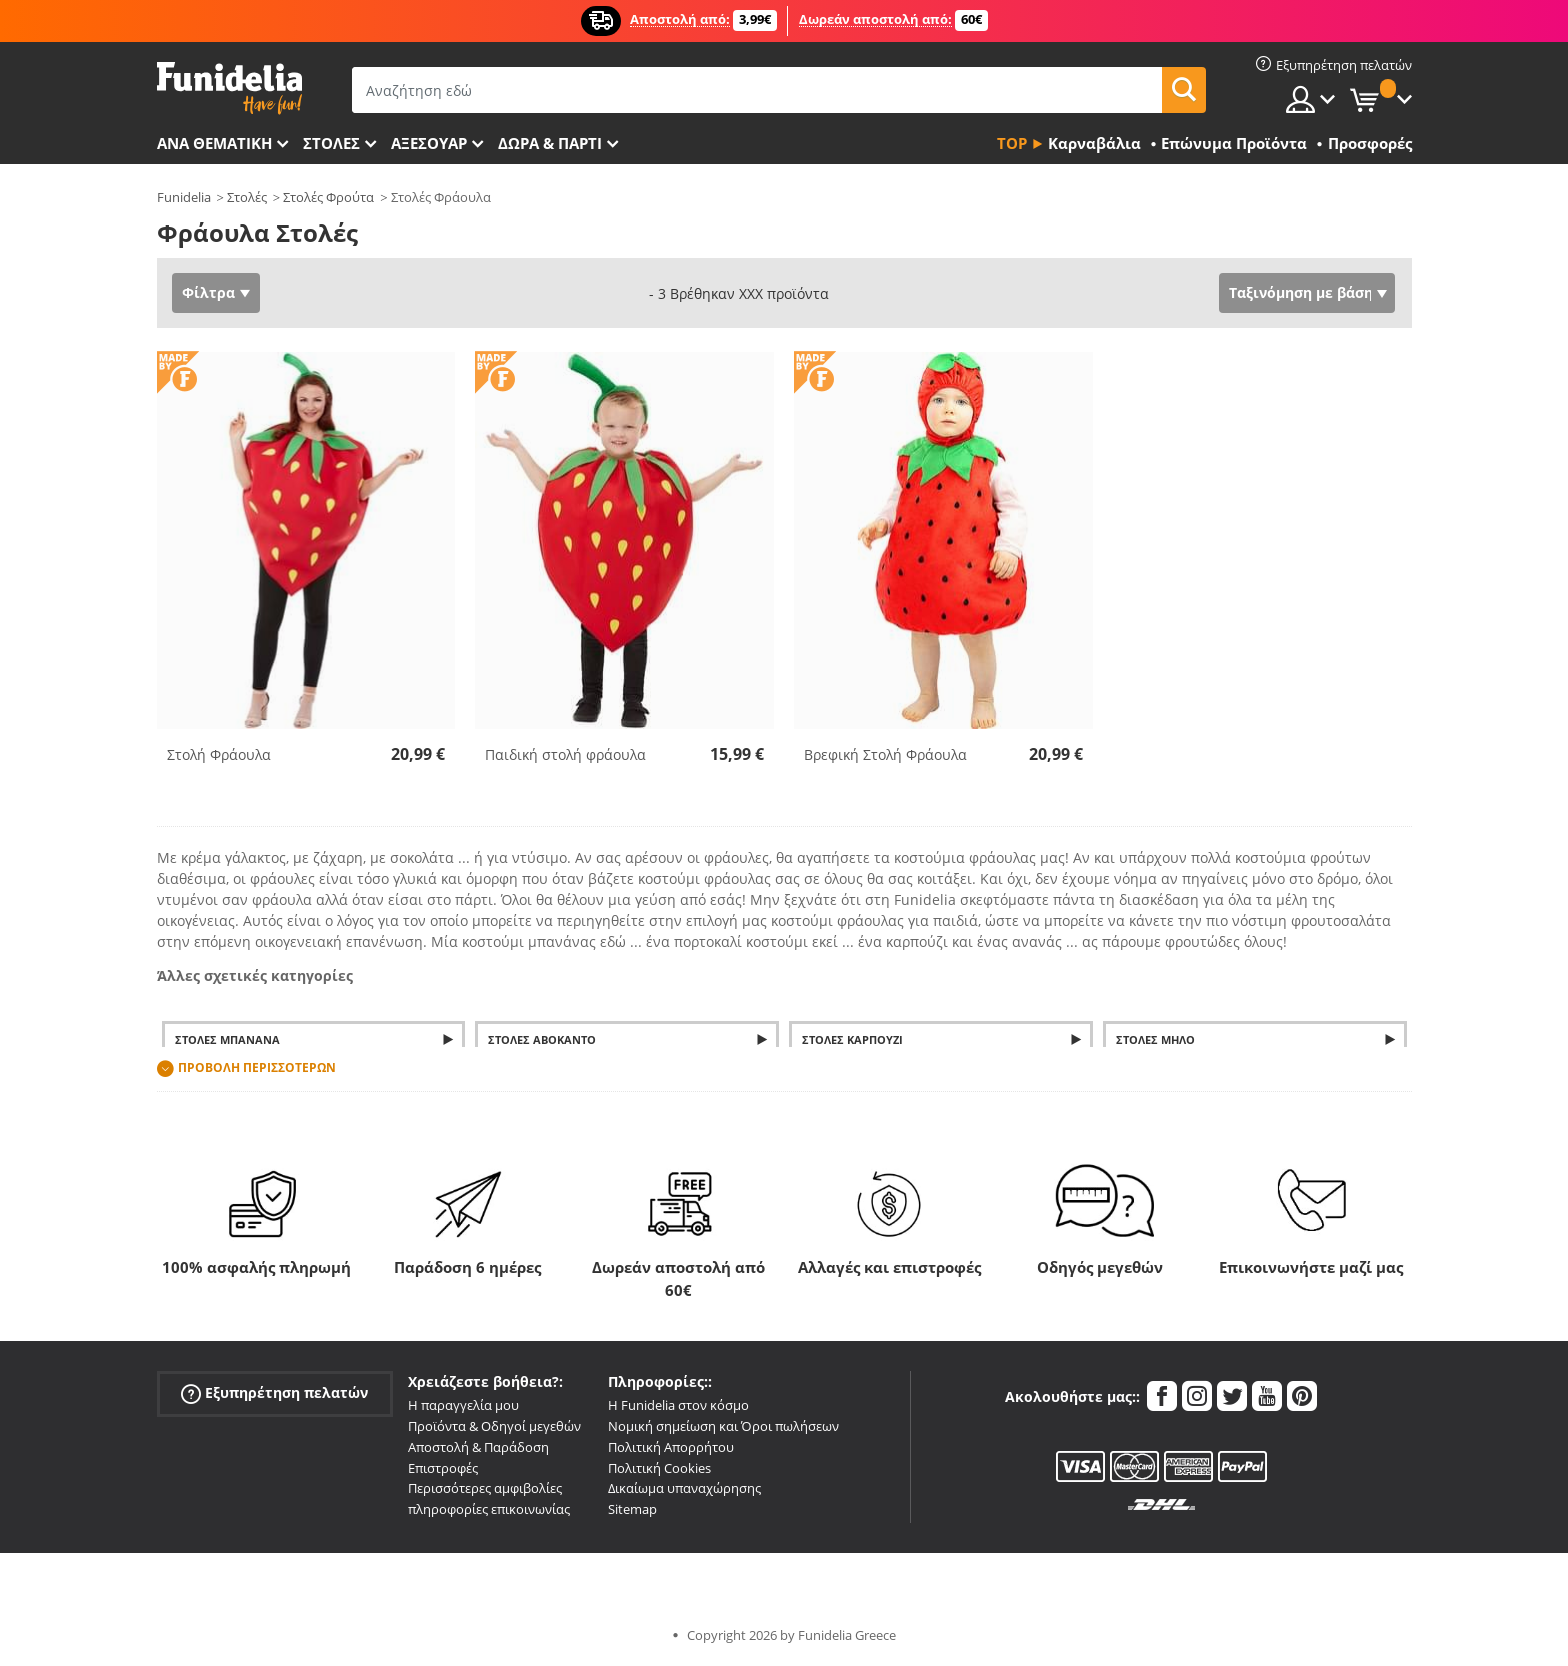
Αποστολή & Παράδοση (478, 1447)
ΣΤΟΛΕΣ (331, 143)
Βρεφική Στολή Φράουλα (885, 754)
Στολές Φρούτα (328, 197)
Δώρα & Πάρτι (550, 143)
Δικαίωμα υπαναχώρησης (684, 1488)
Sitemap (632, 1509)
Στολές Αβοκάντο (542, 1039)
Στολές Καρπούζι (852, 1039)
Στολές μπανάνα (227, 1039)
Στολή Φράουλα (219, 754)
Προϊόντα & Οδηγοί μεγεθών (494, 1426)
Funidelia (184, 197)
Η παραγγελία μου (463, 1405)
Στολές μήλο (1155, 1039)
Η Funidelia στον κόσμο (678, 1405)
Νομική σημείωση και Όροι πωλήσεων (723, 1426)
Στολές (247, 197)
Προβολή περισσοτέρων (257, 1068)
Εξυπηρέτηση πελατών (274, 1393)
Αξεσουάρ (429, 143)
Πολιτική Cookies (659, 1468)
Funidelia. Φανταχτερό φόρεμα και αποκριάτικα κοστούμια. (229, 88)
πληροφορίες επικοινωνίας (489, 1509)
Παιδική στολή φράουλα (565, 754)
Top (1012, 143)
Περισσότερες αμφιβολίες (485, 1488)
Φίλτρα (208, 292)
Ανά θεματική (214, 143)
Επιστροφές (443, 1468)
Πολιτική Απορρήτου (671, 1447)
